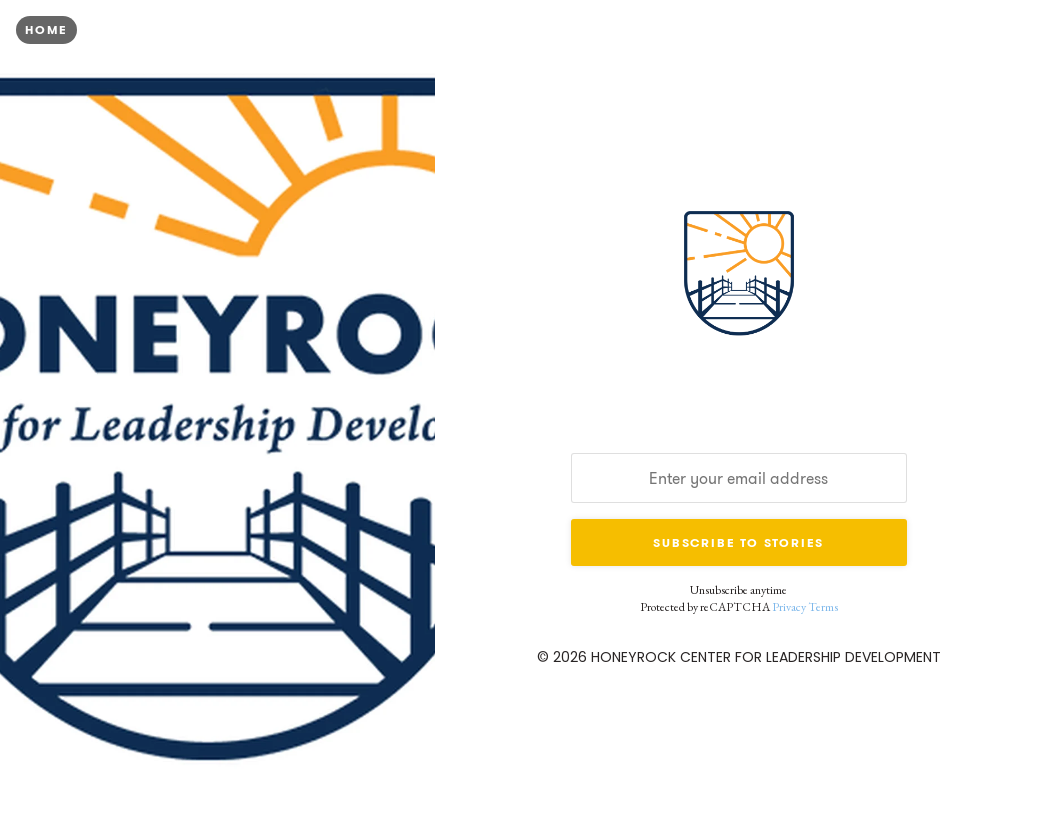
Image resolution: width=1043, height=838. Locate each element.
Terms (823, 607)
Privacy (789, 607)
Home (46, 29)
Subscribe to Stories (738, 542)
